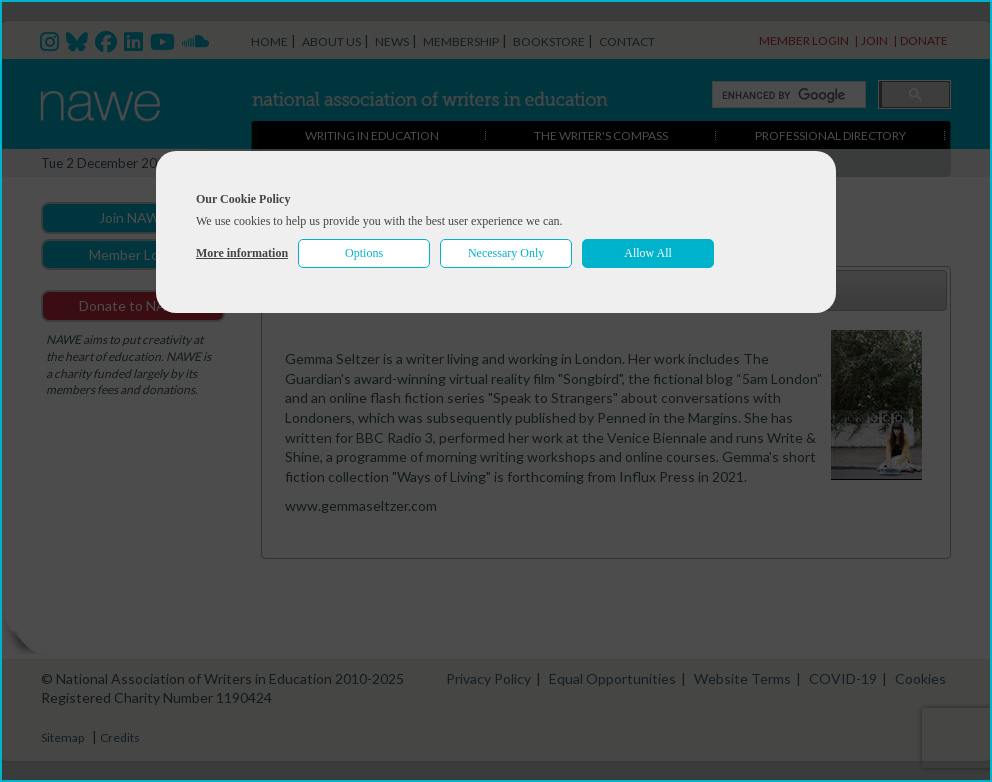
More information (242, 253)
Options (364, 253)
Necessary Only (506, 253)
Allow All (648, 253)
